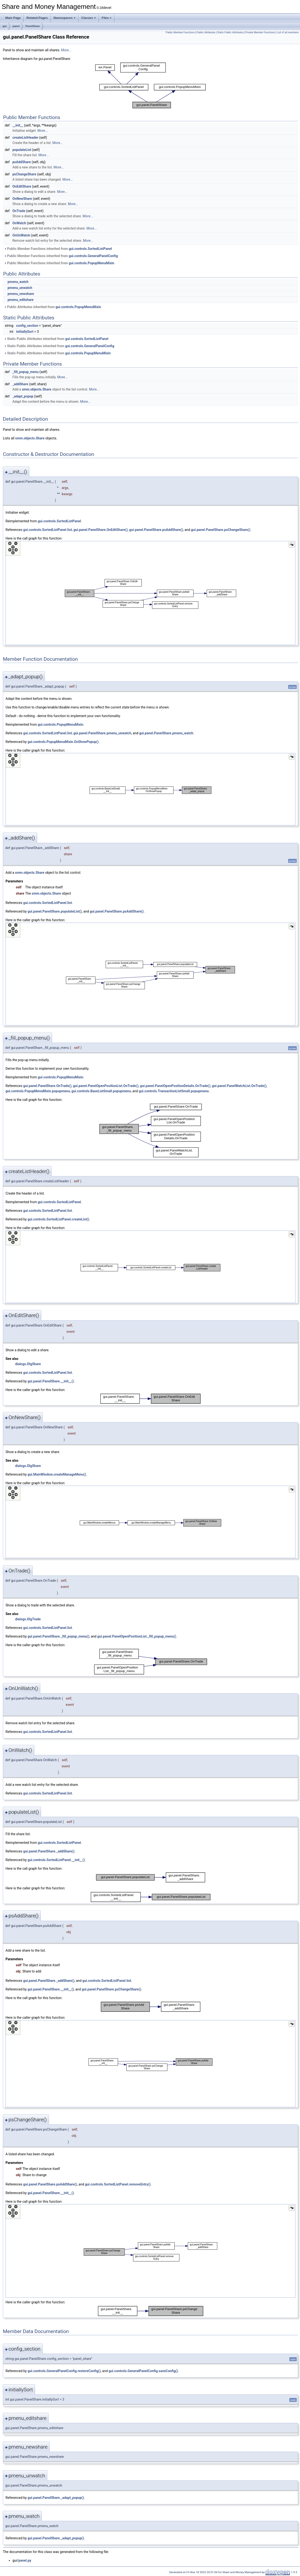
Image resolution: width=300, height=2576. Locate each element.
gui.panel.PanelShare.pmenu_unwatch (102, 733)
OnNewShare (22, 199)
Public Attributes (206, 32)
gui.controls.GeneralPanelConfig (93, 256)
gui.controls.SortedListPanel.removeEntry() (118, 2184)
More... (66, 50)
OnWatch (19, 223)
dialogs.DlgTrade (28, 1619)
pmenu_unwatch (19, 288)
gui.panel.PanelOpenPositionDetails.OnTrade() (175, 1086)
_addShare (20, 384)
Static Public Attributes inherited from (56, 339)
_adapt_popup (22, 396)
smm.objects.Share (36, 389)
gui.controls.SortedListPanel (90, 249)
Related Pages (37, 18)
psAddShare (21, 162)
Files (107, 18)
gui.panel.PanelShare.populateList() (55, 911)
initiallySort (24, 332)
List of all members (288, 32)
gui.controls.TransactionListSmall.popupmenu (174, 1091)
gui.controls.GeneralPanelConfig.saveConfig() (143, 2371)
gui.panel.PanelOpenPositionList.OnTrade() (105, 1086)
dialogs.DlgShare (28, 1364)
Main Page (13, 18)
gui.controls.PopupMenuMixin (91, 263)
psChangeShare (24, 174)
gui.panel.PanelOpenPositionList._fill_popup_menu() (136, 1636)
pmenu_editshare (20, 300)
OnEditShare (21, 186)
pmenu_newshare (20, 294)
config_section (27, 326)
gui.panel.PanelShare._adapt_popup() (56, 2498)
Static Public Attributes (230, 32)
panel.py (24, 2560)
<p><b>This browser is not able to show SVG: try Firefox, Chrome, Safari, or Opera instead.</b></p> (150, 85)
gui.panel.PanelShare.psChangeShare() (220, 530)
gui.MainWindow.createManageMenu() (57, 1474)
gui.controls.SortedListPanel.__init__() (56, 1860)
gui (5, 26)
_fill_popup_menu (25, 372)
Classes (88, 18)
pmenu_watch (17, 282)
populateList (21, 150)
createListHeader (25, 137)
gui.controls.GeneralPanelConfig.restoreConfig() (64, 2371)
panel (16, 26)
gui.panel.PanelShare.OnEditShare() (100, 530)
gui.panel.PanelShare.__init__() (51, 1381)
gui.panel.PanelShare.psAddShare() (156, 530)
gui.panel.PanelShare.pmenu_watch (166, 733)
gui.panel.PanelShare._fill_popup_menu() (58, 1636)
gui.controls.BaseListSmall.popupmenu (101, 1091)
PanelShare (32, 26)
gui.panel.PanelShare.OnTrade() (47, 1086)
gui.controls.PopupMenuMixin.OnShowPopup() (63, 742)
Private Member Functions (260, 32)
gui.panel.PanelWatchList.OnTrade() (239, 1086)
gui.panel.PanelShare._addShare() (48, 1851)
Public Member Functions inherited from (58, 249)
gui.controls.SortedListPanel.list (47, 530)
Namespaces (64, 18)
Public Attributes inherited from (52, 307)
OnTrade (18, 211)
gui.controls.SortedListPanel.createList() (58, 1219)
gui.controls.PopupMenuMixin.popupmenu (38, 1091)
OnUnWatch (21, 235)
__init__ (17, 125)
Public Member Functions (180, 32)
